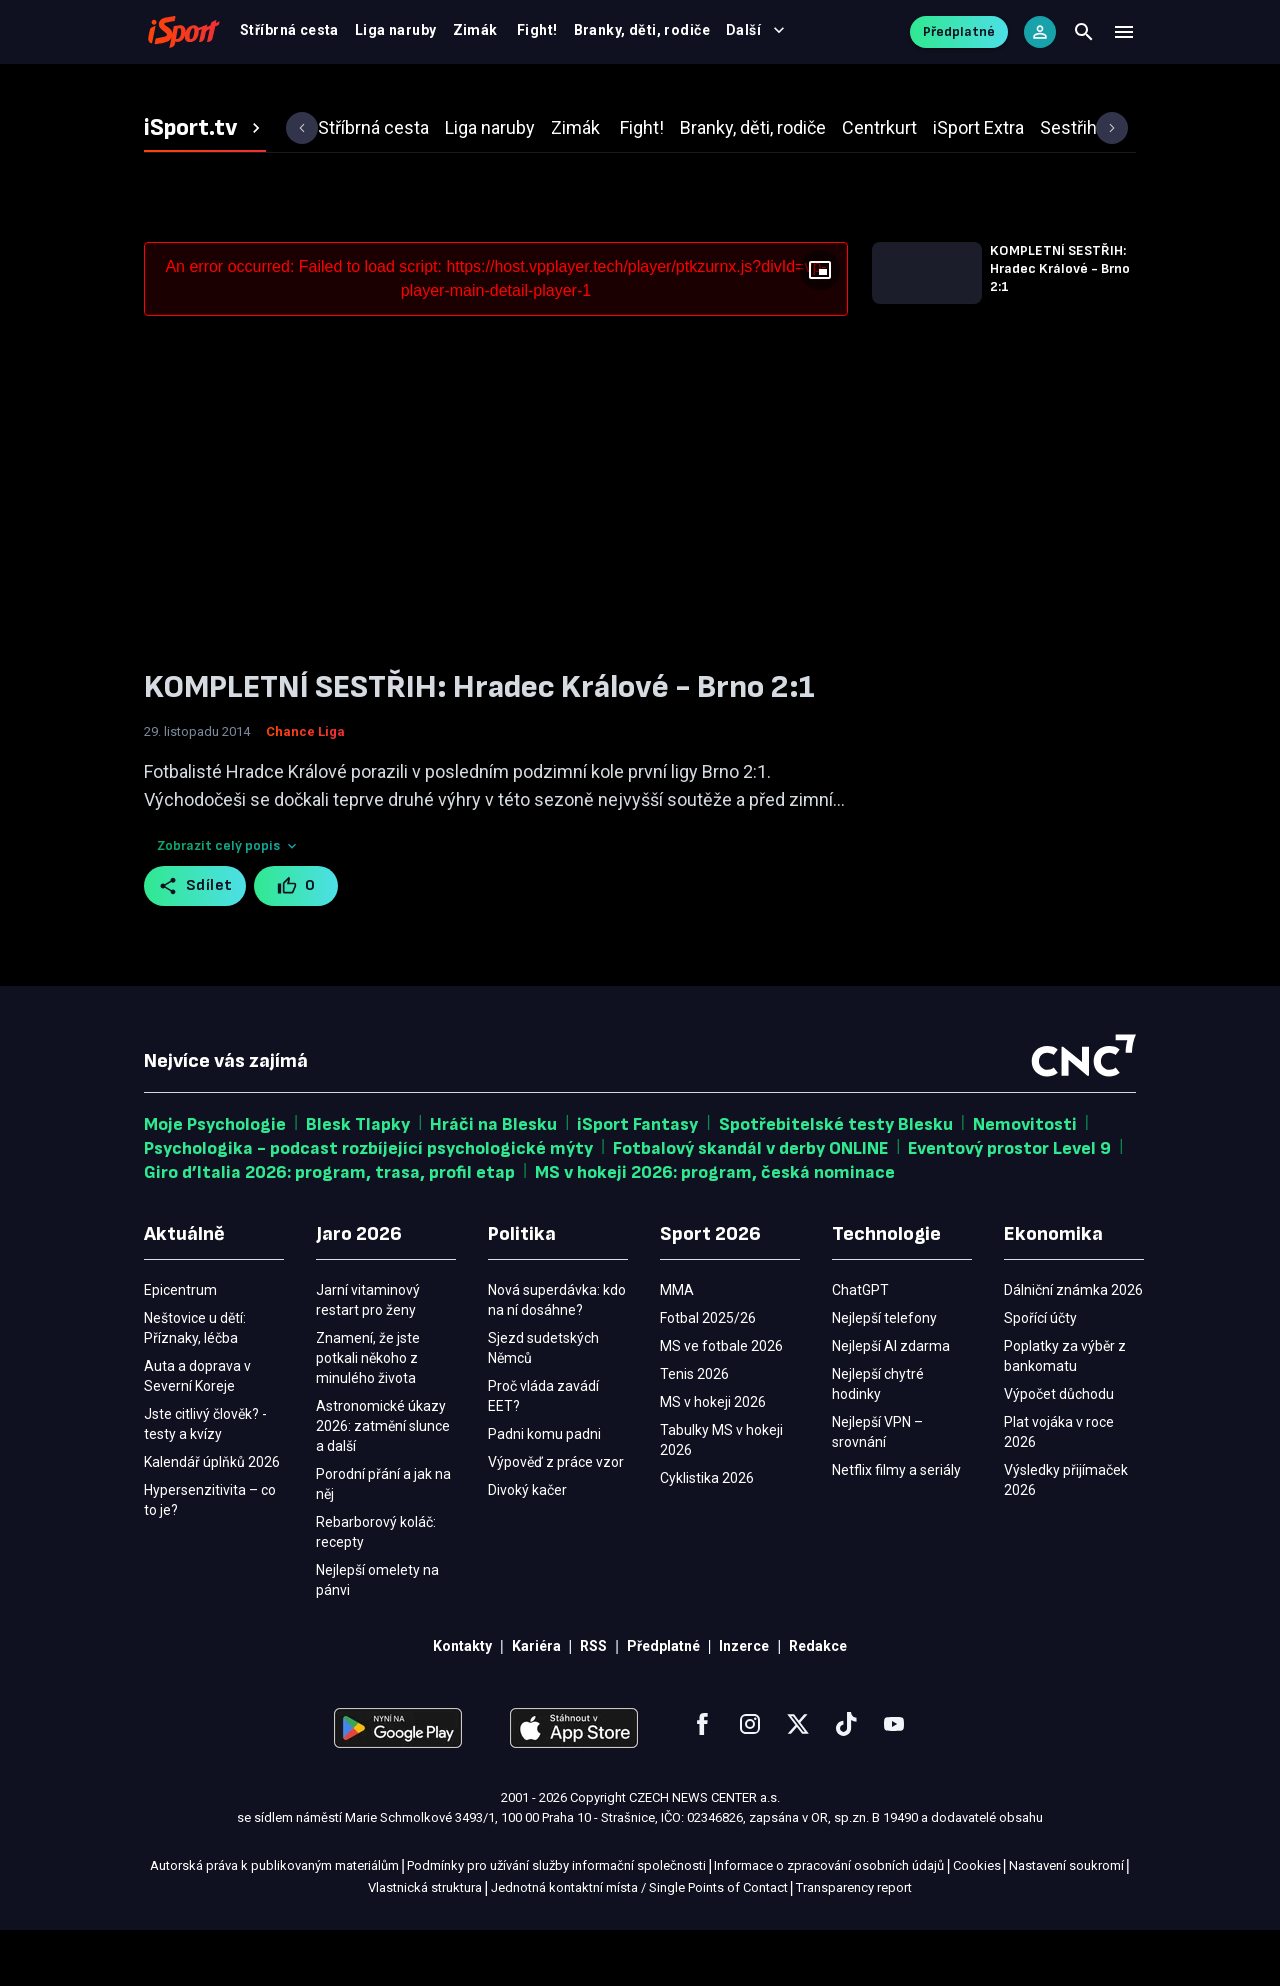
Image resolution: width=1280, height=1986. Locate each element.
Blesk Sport (930, 92)
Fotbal (331, 92)
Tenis (686, 92)
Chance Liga (305, 787)
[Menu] (1124, 40)
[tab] (205, 184)
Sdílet (195, 942)
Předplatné (959, 39)
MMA (756, 92)
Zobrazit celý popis (228, 901)
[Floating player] (820, 326)
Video (614, 92)
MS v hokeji (426, 92)
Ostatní (831, 92)
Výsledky (529, 92)
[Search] (1084, 40)
